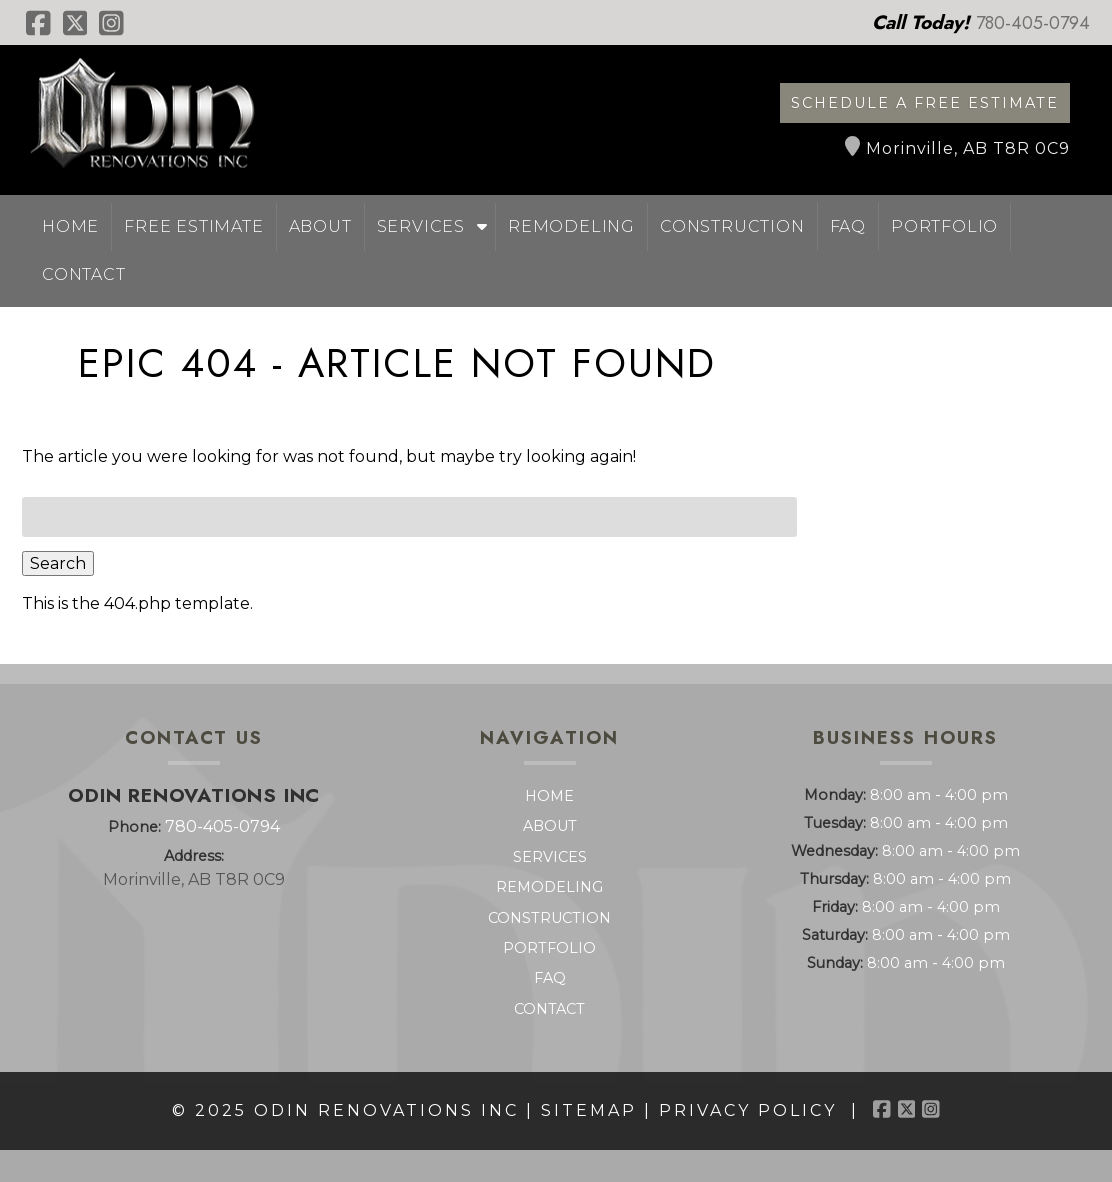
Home (70, 226)
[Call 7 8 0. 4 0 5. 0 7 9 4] (1033, 23)
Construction (732, 226)
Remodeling (571, 226)
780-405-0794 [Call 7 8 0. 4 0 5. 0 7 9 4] (222, 826)
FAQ (848, 226)
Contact (84, 274)
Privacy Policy (748, 1110)
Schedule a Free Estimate (925, 103)
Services (421, 226)
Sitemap (589, 1110)
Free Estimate (193, 226)
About (320, 226)
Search (58, 563)
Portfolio (944, 226)
